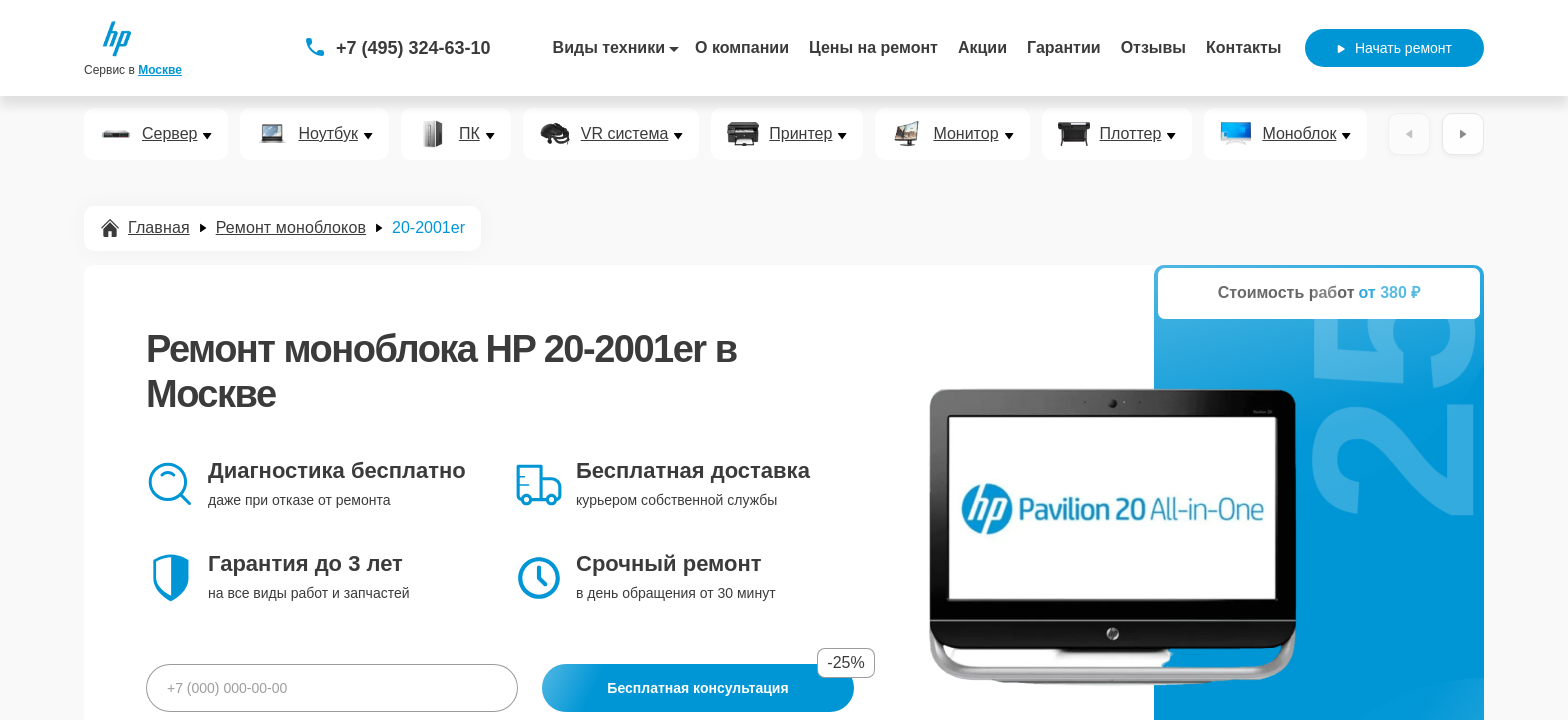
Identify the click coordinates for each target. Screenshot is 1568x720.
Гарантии (1064, 47)
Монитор (965, 134)
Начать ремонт (1394, 48)
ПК (469, 134)
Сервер (169, 134)
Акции (982, 47)
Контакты (1243, 47)
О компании (742, 47)
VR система (625, 134)
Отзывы (1153, 47)
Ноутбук (327, 134)
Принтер (800, 134)
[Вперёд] (1463, 134)
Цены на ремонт (873, 47)
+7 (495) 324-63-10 (413, 48)
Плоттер (1131, 134)
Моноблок (1299, 134)
